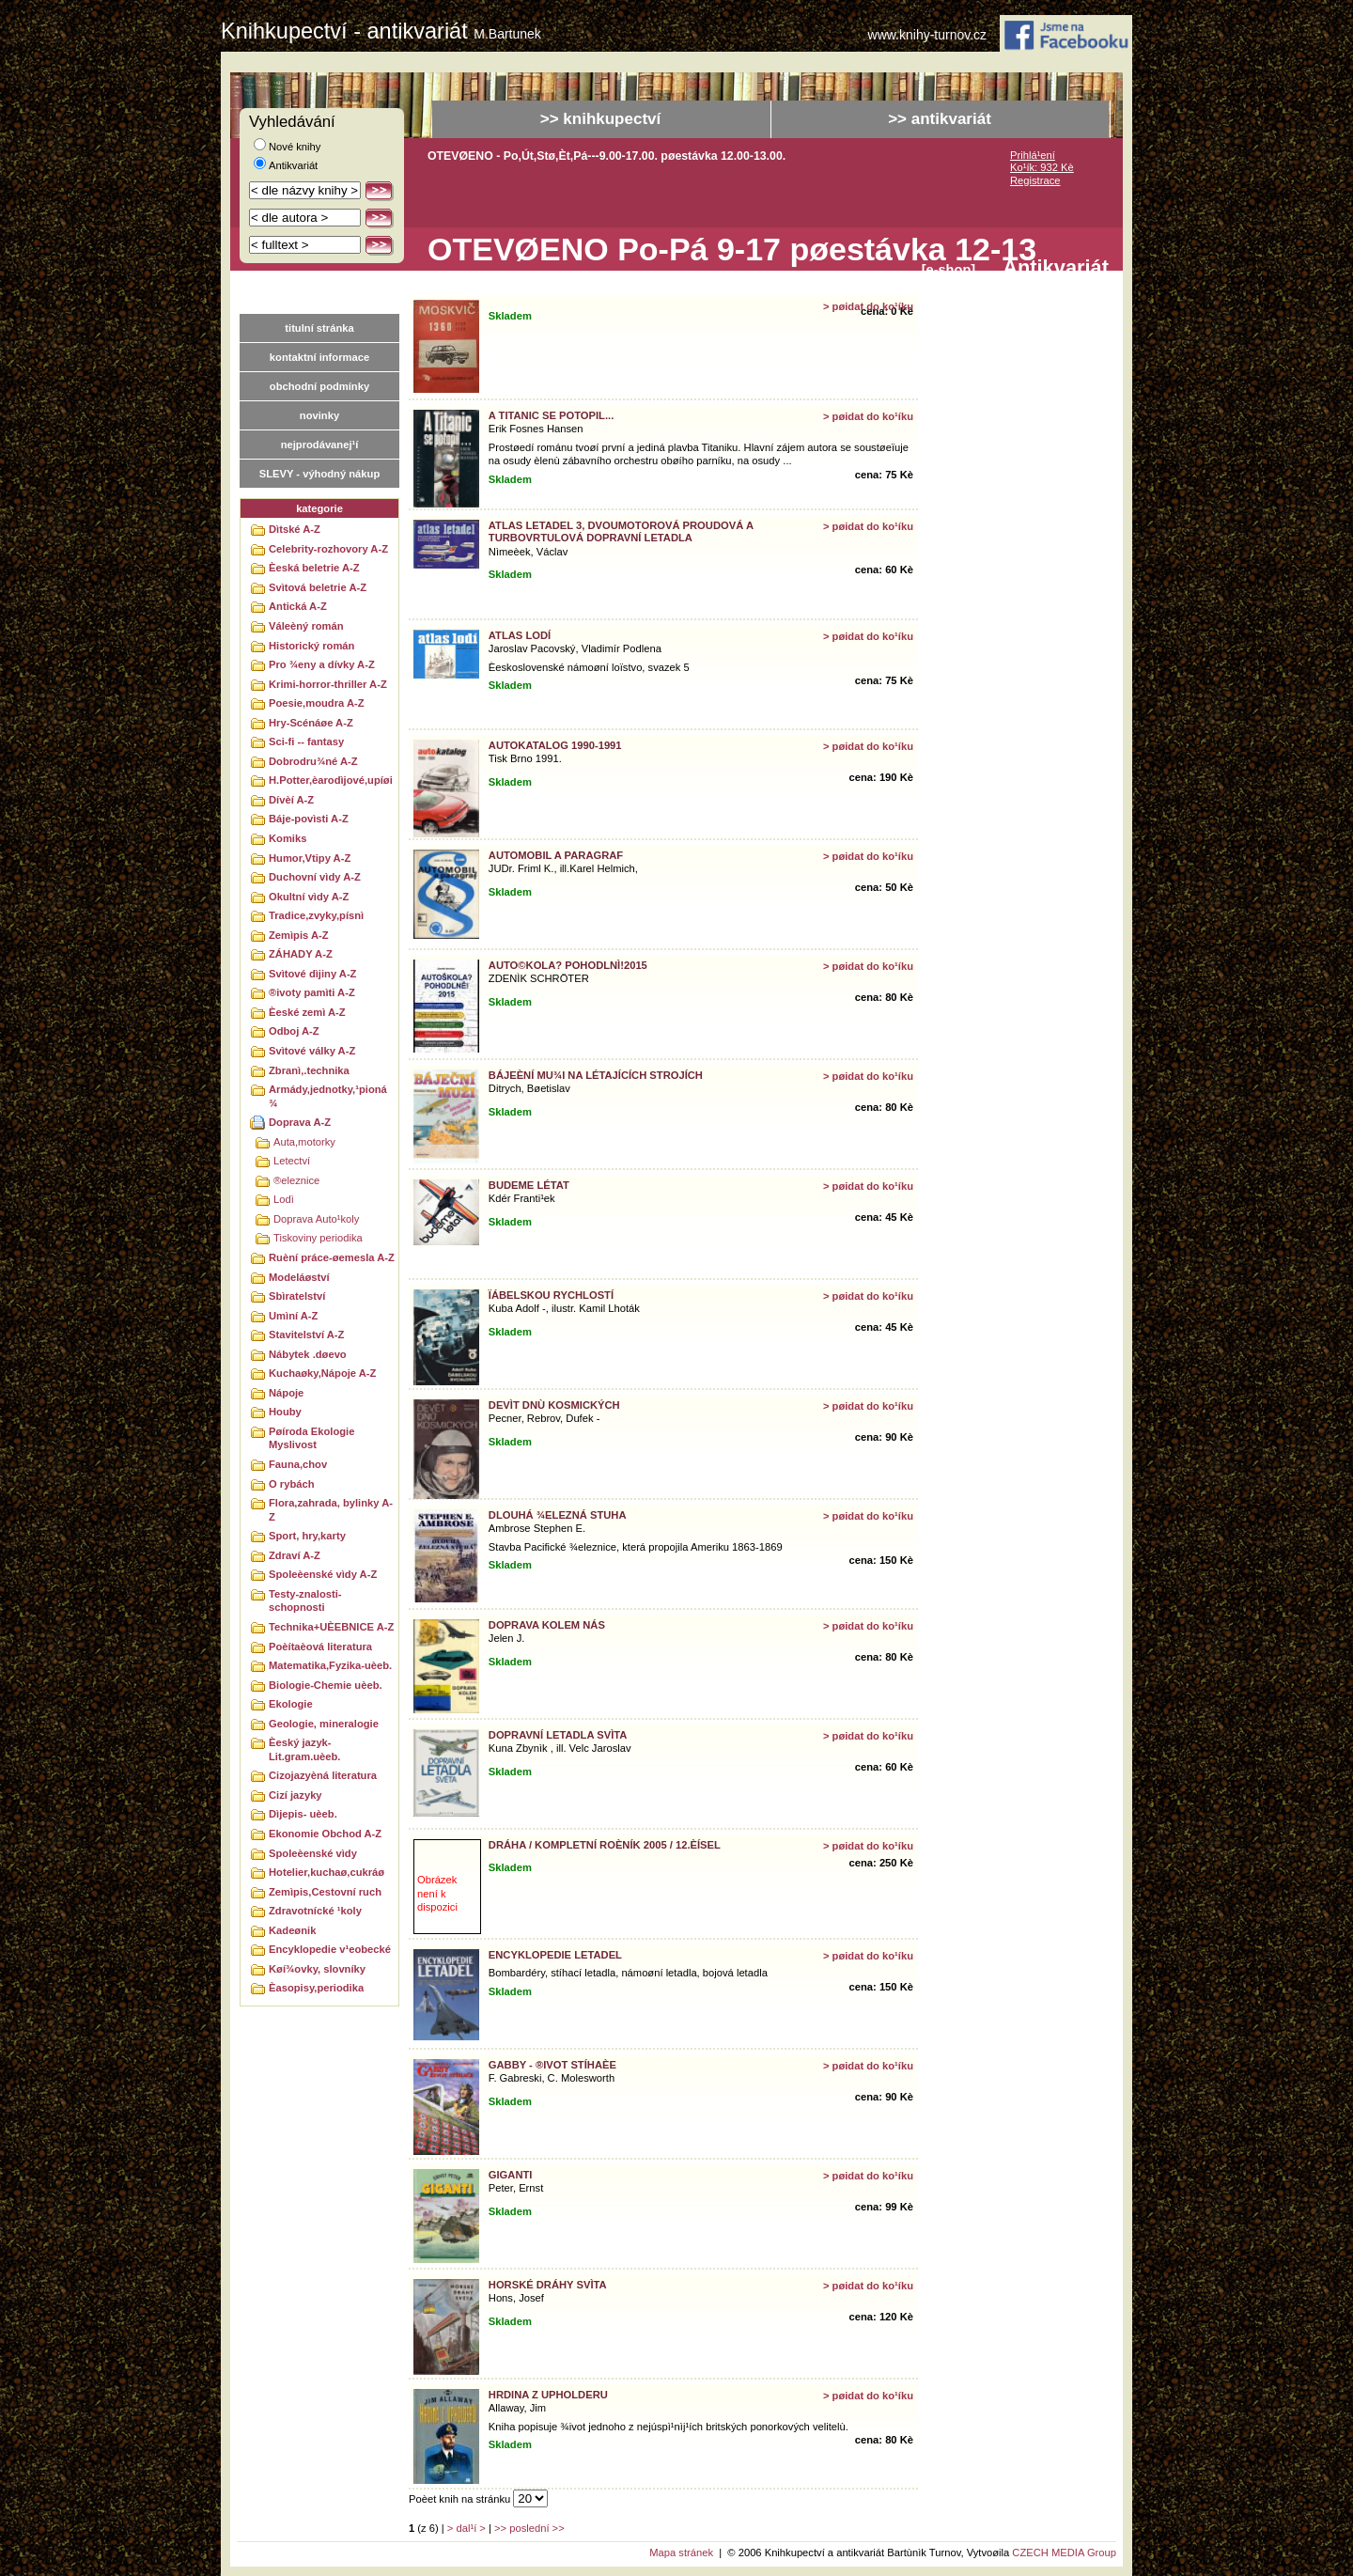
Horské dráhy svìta (548, 2284)
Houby (285, 1411)
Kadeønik (292, 1930)
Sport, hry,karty (307, 1535)
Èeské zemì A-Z (307, 1012)
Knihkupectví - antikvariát (381, 31)
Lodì (283, 1199)
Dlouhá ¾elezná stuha (558, 1515)
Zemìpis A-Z (299, 935)
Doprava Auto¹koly (316, 1219)
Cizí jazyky (295, 1795)
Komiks (287, 838)
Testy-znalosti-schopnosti (305, 1601)
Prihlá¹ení (1032, 155)
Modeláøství (299, 1277)
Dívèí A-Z (291, 799)
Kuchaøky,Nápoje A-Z (322, 1373)
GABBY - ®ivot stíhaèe (552, 2064)
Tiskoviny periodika (318, 1237)
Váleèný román (306, 626)
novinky (319, 415)
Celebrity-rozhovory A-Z (328, 548)
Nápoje (286, 1392)
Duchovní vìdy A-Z (315, 876)
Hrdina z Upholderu (548, 2394)
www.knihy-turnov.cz (928, 35)
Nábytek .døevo (308, 1354)
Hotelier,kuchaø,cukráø (326, 1872)
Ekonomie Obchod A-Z (325, 1833)
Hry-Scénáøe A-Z (311, 722)
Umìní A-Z (293, 1315)
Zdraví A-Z (294, 1555)
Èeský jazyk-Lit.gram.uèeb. (304, 1749)
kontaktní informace (319, 357)
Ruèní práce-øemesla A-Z (332, 1257)
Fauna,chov (298, 1464)
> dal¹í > (466, 2528)
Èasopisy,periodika (316, 1987)
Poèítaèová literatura (320, 1646)
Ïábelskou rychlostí (551, 1295)
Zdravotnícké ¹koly (315, 1910)
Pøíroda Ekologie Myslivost (311, 1438)
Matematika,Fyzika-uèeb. (330, 1665)
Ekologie (291, 1704)
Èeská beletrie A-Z (314, 567)
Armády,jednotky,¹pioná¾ (328, 1096)
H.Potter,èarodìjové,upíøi (331, 780)
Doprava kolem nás (547, 1625)
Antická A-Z (298, 606)
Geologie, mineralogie (324, 1723)
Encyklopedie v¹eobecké (330, 1949)
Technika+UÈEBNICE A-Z (331, 1626)
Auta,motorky (304, 1141)
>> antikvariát (939, 119)
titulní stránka (319, 328)
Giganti (511, 2174)
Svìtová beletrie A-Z (317, 587)
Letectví (291, 1160)
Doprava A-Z (300, 1122)
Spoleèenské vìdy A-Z (323, 1574)
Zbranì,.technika (309, 1070)
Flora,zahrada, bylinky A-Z (331, 1509)
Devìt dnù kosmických (554, 1405)
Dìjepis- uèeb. (303, 1813)
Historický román (311, 645)
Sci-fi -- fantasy (306, 741)
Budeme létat (529, 1185)
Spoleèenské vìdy (313, 1853)
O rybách (292, 1484)
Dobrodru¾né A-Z (313, 761)
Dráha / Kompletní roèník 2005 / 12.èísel (605, 1844)
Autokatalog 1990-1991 (555, 745)
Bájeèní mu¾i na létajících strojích (596, 1075)
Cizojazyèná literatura (323, 1775)
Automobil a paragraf (556, 855)
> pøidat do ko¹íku (868, 306)
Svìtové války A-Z (312, 1050)
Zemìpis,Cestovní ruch (325, 1891)
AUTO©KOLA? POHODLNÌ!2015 (568, 965)
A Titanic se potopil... (551, 415)
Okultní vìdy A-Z (309, 896)
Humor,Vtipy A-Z (309, 858)
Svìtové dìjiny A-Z (312, 973)
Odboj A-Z (294, 1031)
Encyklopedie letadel (555, 1954)
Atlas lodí (520, 635)
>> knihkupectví (600, 119)
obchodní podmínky (319, 386)
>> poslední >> (529, 2528)
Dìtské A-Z (294, 529)
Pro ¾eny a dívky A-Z (322, 664)
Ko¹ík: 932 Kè (1042, 167)
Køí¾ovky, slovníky (317, 1969)
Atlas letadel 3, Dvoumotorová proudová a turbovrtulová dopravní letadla (621, 531)
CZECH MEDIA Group (1064, 2552)
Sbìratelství (297, 1296)
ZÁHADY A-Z (301, 954)
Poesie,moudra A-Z (317, 703)
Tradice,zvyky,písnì (316, 915)
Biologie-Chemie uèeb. (325, 1685)
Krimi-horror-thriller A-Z (328, 684)
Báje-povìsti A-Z (309, 818)
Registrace (1035, 180)
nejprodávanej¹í (320, 444)
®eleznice (296, 1180)
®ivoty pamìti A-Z (312, 992)
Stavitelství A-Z (306, 1334)
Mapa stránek (681, 2552)
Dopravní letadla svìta (558, 1735)
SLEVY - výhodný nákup (319, 473)
